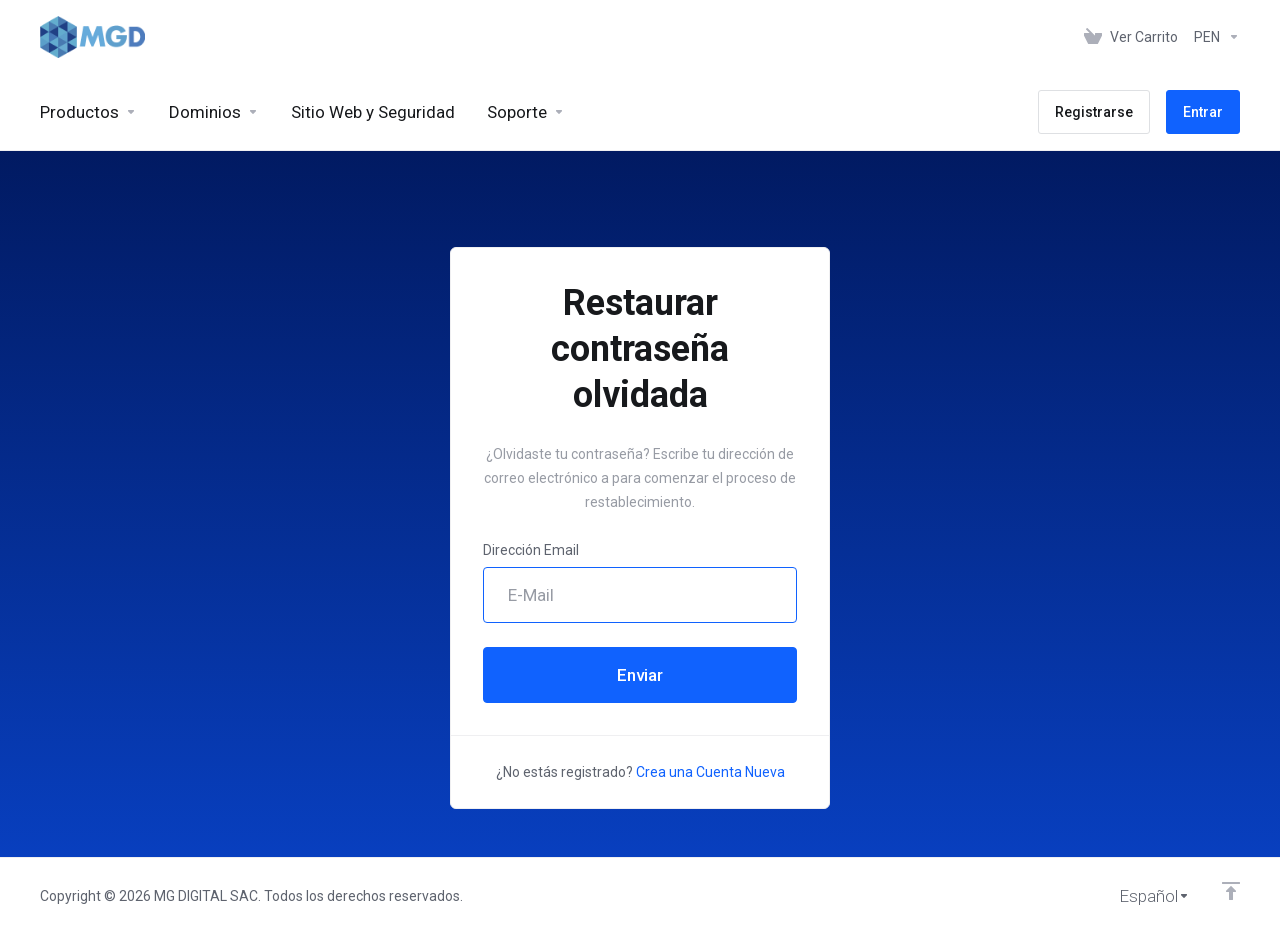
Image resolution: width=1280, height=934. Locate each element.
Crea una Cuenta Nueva (710, 772)
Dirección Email (531, 550)
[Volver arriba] (1231, 891)
